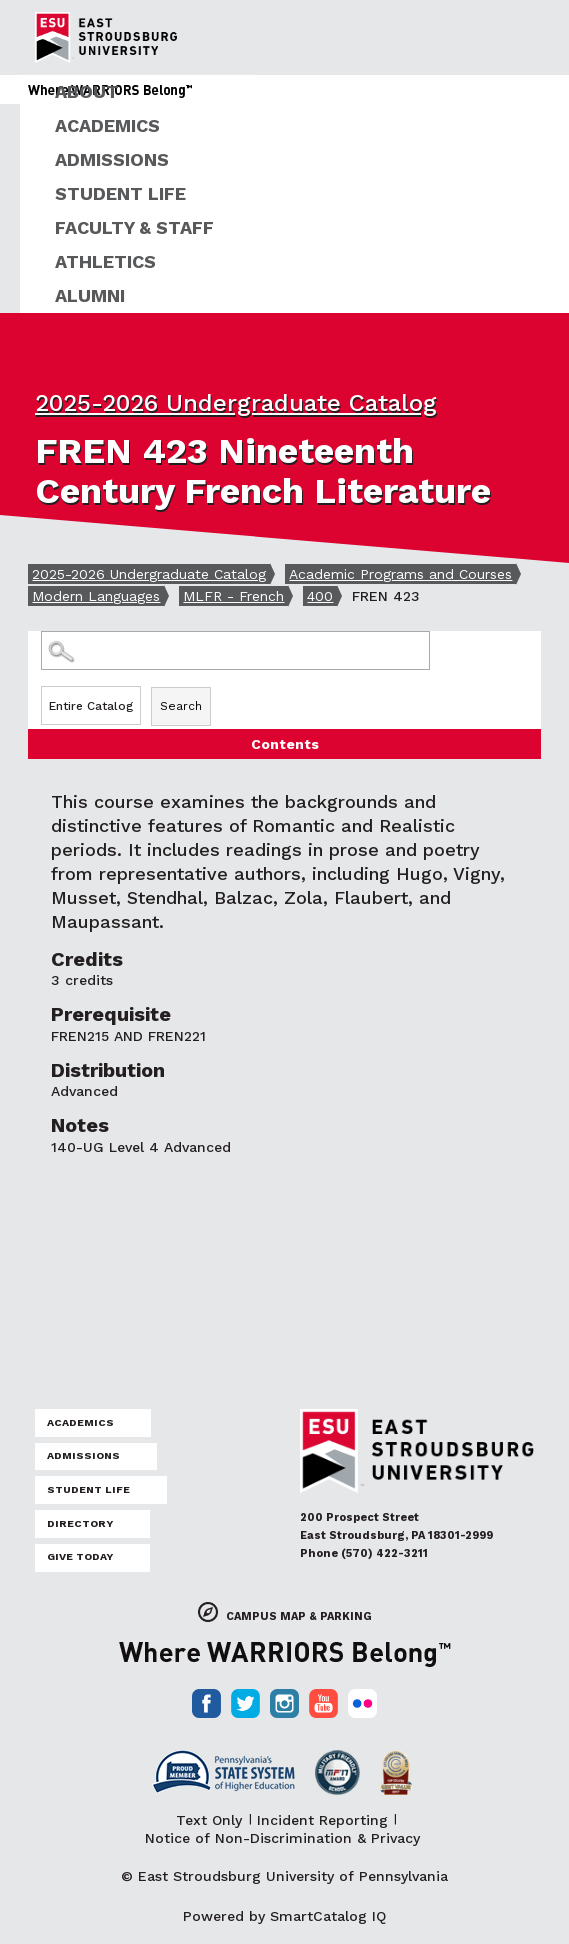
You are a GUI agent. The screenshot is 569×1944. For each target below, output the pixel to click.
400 (320, 596)
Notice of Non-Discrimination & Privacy (282, 1838)
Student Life (120, 193)
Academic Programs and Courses (400, 574)
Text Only (209, 1820)
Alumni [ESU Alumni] (90, 295)
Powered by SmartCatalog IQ (284, 1916)
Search (181, 706)
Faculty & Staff (134, 227)
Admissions (112, 159)
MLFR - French (233, 596)
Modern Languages (96, 596)
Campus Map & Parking (299, 1616)
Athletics (105, 261)
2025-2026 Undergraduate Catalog (236, 403)
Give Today (80, 1556)
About (87, 91)
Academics (107, 125)
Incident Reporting (322, 1820)
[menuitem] (294, 92)
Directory (80, 1523)
